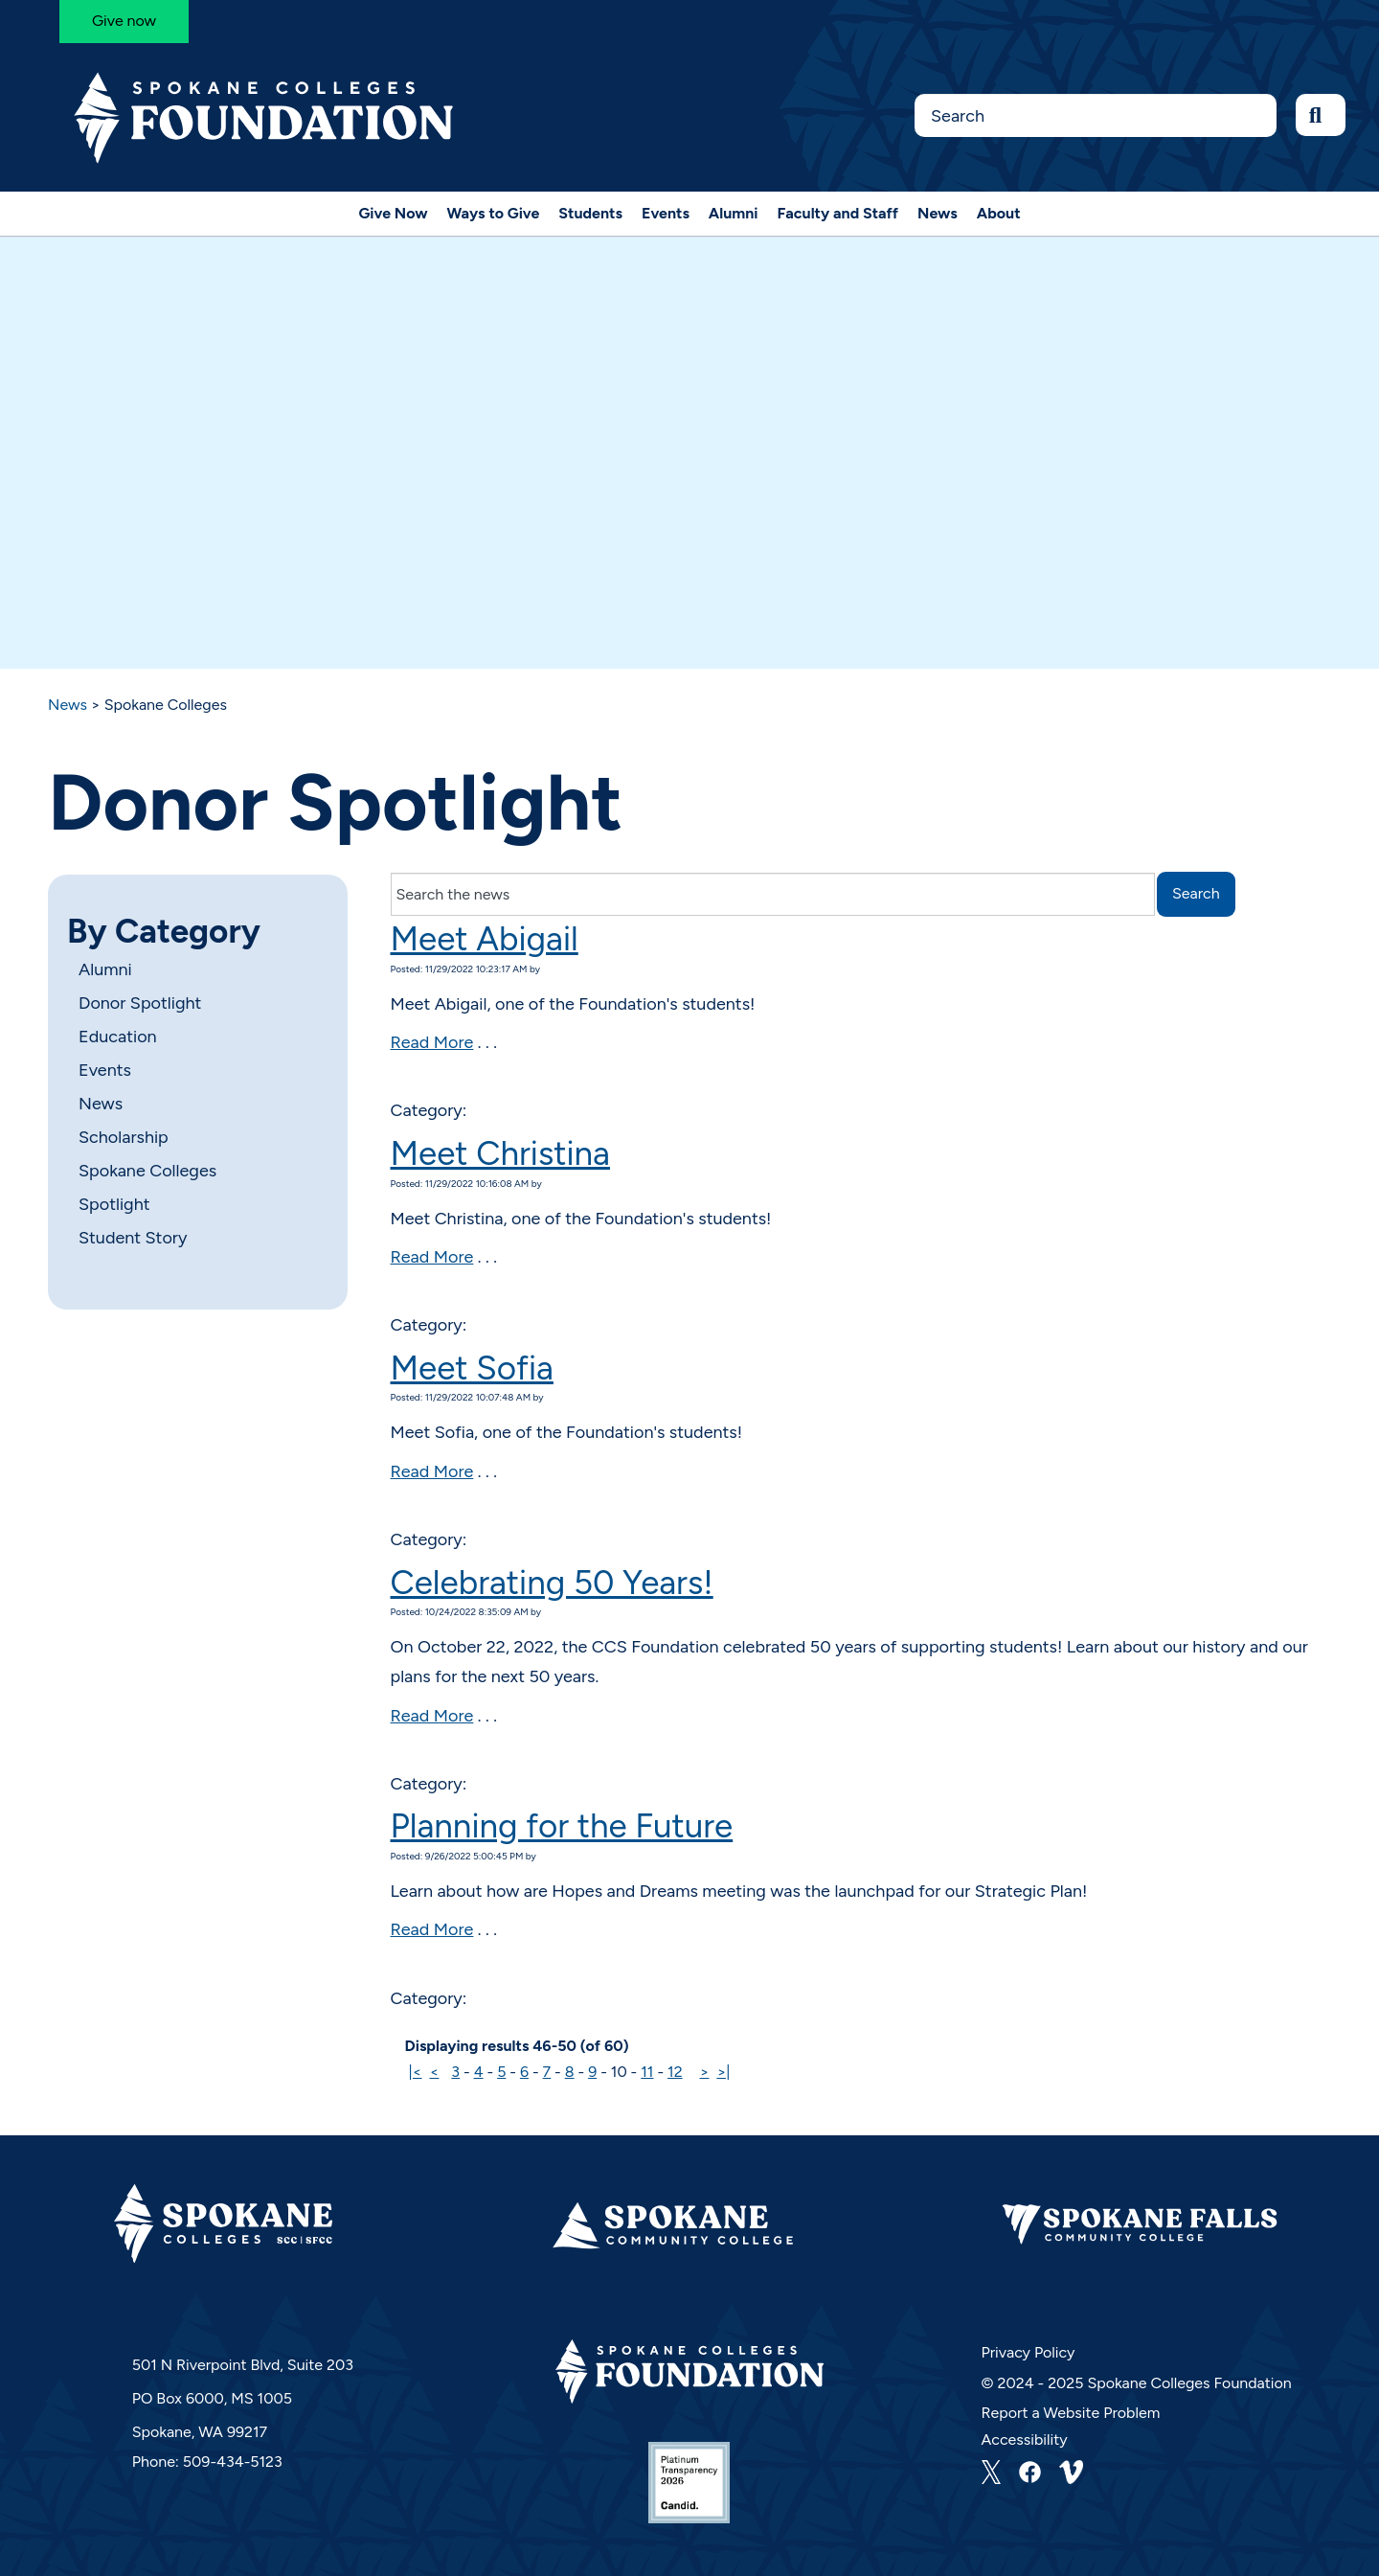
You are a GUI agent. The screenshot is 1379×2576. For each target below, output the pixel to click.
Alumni (733, 213)
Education (118, 1036)
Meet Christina (500, 1153)
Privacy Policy (1028, 2352)
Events (666, 213)
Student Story (133, 1237)
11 (647, 2072)
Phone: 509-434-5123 (207, 2461)
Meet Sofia (472, 1368)
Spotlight (114, 1204)
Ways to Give (493, 213)
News (937, 213)
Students (590, 213)
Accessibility (1025, 2439)
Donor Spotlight (140, 1003)
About (999, 213)
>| (723, 2072)
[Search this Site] (1096, 115)
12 (675, 2072)
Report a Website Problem (1071, 2413)
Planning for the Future (562, 1826)
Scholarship (124, 1137)
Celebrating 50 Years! (552, 1582)
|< (414, 2072)
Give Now (392, 213)
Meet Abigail (484, 939)
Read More (432, 1042)
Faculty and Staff (838, 213)
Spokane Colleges (147, 1170)
